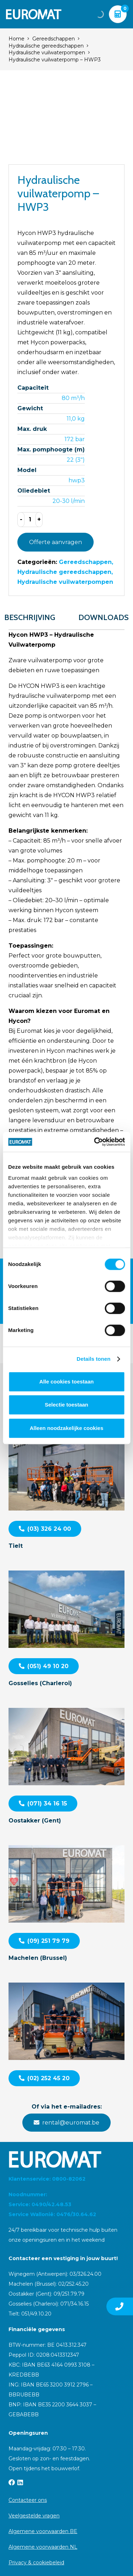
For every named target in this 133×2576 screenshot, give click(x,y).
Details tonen (93, 1359)
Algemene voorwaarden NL (43, 2547)
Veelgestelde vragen (34, 2515)
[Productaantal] (30, 519)
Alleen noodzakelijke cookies (67, 1428)
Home (16, 38)
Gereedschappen (53, 38)
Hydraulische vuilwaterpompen (47, 52)
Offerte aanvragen (55, 542)
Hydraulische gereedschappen (46, 46)
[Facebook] (12, 2482)
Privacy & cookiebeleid (36, 2562)
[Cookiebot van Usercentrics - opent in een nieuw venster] (95, 1141)
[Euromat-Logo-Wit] (34, 14)
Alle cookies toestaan (66, 1382)
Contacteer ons (28, 2500)
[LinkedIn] (20, 2482)
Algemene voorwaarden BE (43, 2531)
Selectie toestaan (66, 1405)
